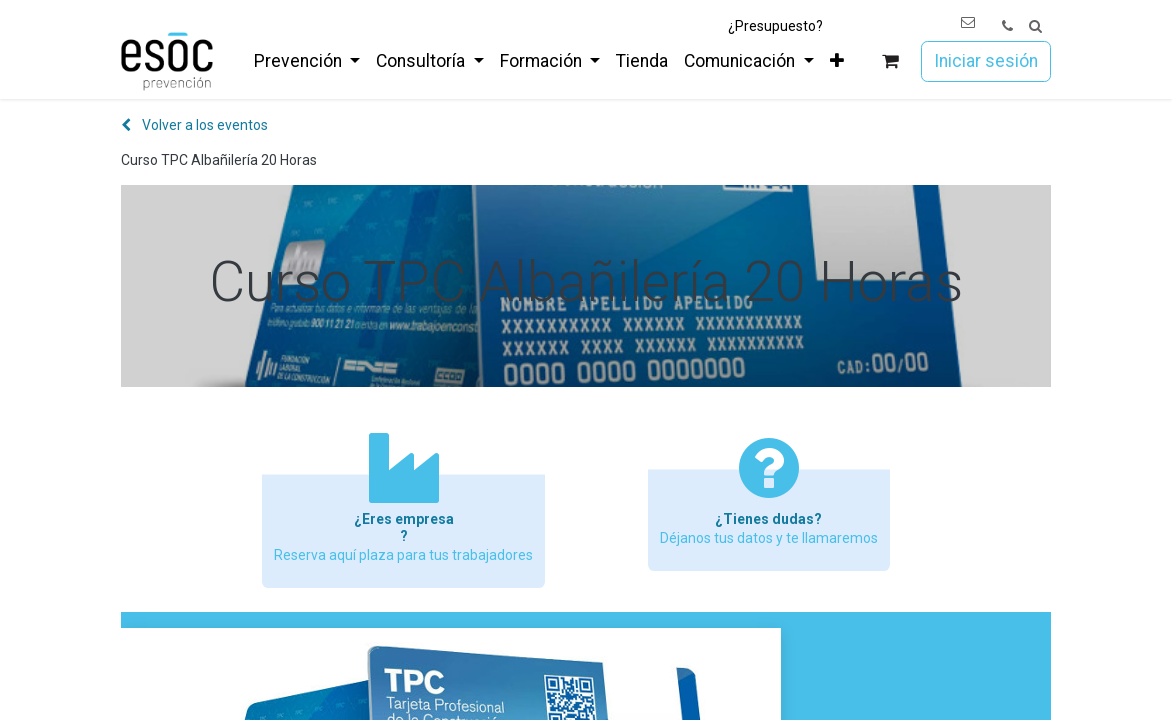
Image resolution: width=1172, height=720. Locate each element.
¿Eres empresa (404, 519)
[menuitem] (307, 61)
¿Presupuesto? (775, 26)
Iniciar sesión (986, 61)
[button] (1035, 26)
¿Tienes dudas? (768, 519)
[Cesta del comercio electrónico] (890, 61)
